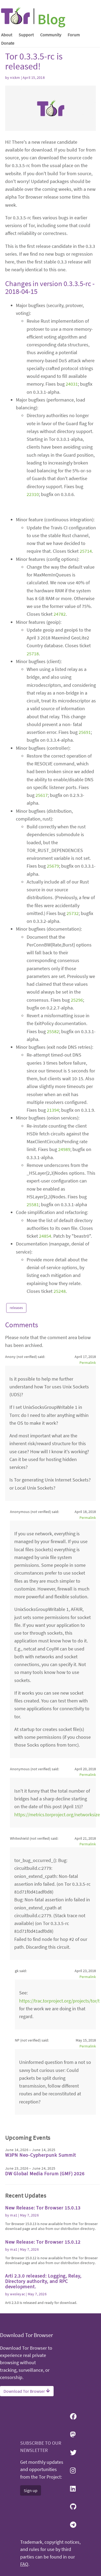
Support (26, 34)
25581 (33, 1204)
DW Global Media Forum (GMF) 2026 (45, 2173)
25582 (53, 1031)
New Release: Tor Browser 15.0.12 (43, 2242)
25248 (60, 1291)
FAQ (24, 2564)
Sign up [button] (30, 2490)
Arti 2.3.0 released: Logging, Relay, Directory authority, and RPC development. (43, 2281)
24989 (64, 1149)
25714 (86, 551)
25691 (85, 732)
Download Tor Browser (27, 2391)
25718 (33, 653)
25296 (77, 1000)
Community (50, 34)
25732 (73, 913)
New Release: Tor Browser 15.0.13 (43, 2208)
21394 (53, 1110)
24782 (60, 614)
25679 (53, 866)
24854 (45, 1236)
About (6, 34)
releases (16, 1307)
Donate (7, 43)
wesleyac (17, 2294)
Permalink (87, 1362)
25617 (42, 795)
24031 (72, 384)
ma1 (13, 2215)
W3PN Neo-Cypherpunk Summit (40, 2155)
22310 (33, 494)
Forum (74, 34)
